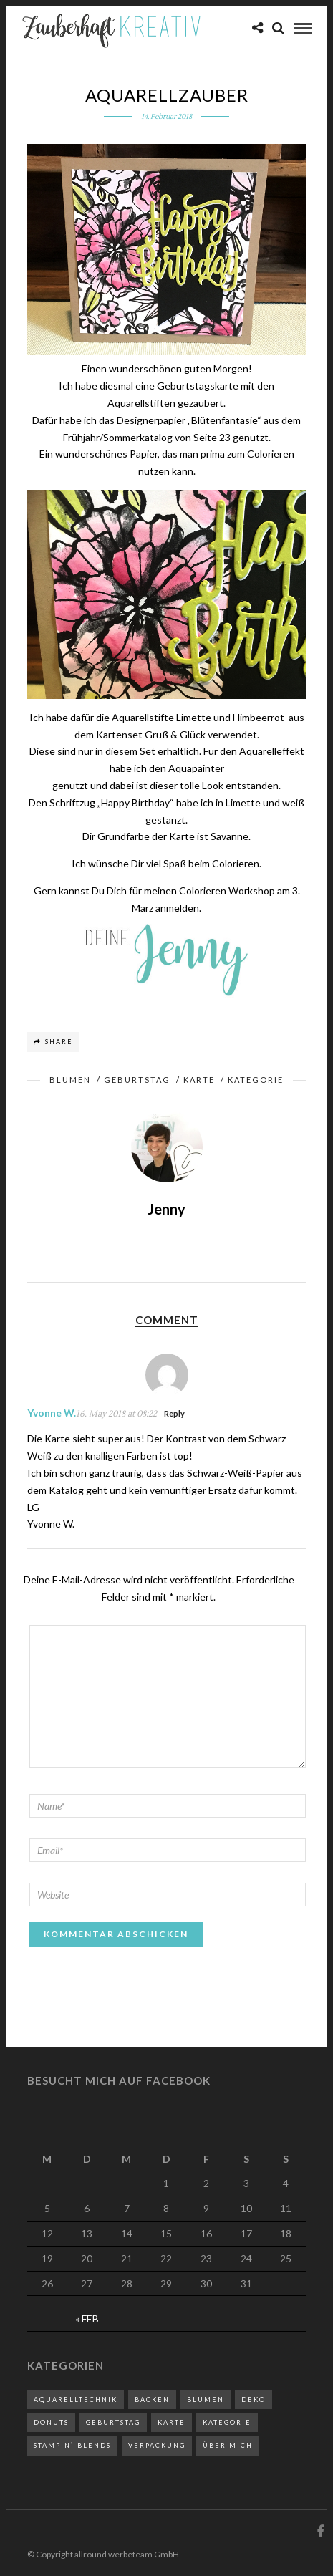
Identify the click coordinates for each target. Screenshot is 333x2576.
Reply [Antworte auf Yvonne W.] (174, 1413)
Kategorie (256, 1079)
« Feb (87, 2318)
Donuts (51, 2422)
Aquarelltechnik (75, 2399)
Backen (152, 2399)
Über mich (228, 2445)
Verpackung (156, 2445)
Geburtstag (137, 1079)
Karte (199, 1079)
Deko (253, 2399)
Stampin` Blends (72, 2445)
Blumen (70, 1079)
